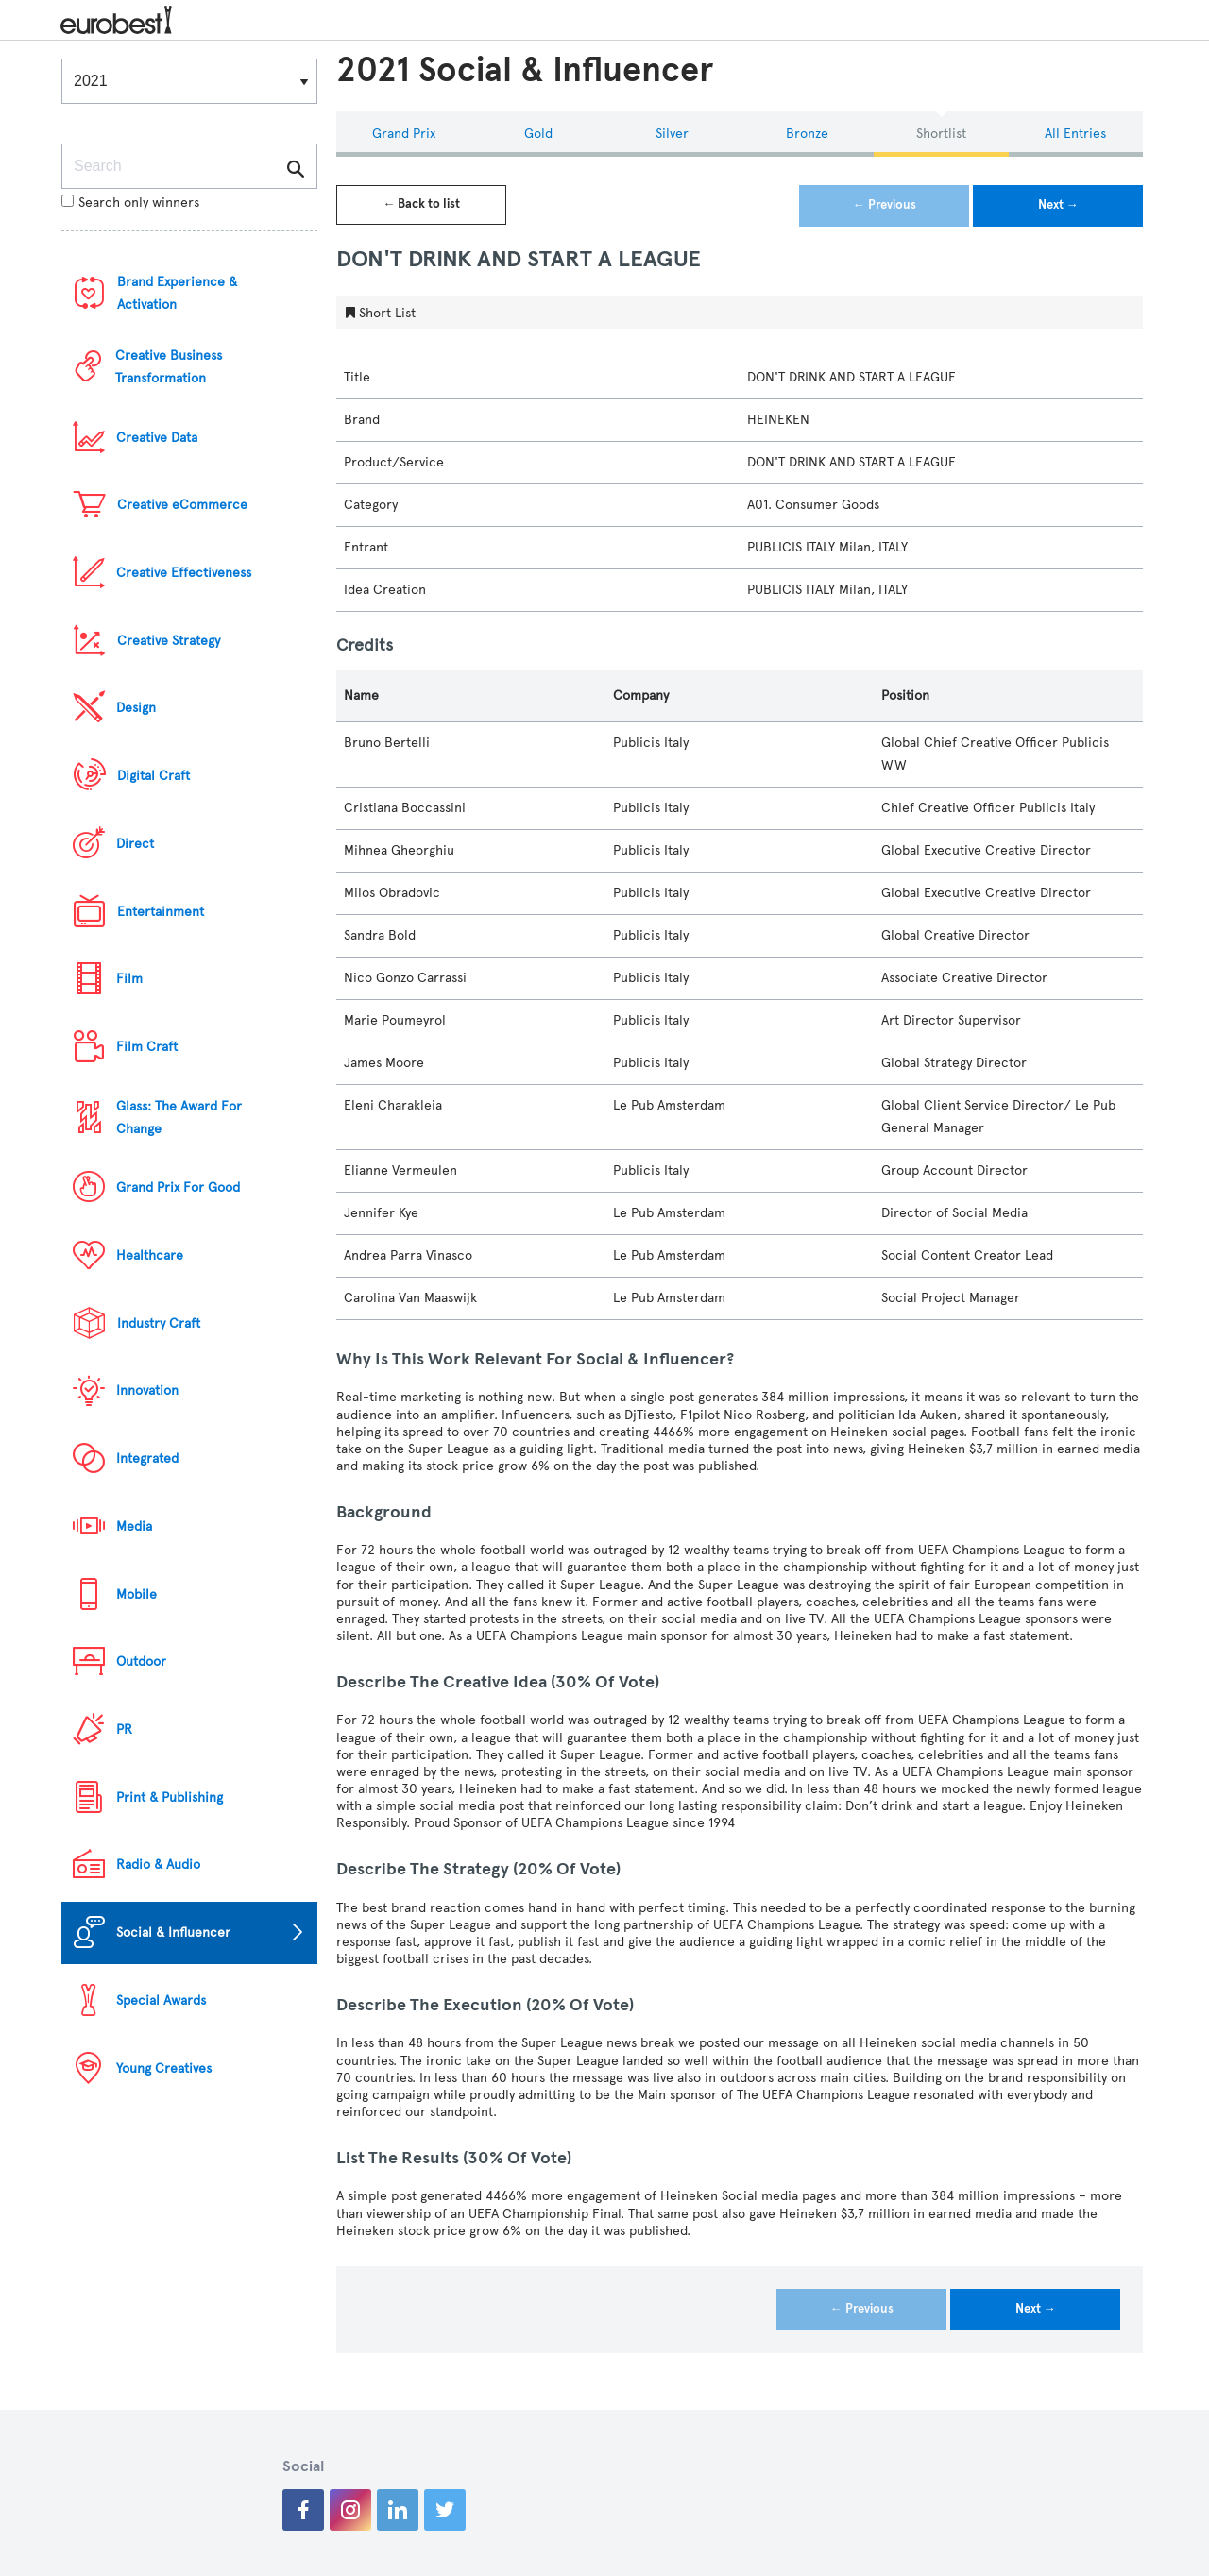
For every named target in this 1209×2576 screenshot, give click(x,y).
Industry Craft (158, 1323)
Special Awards (161, 2000)
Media (134, 1526)
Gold (538, 134)
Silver (672, 134)
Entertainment (160, 912)
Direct (135, 844)
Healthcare (149, 1255)
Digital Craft (153, 776)
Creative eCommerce (182, 505)
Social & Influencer (173, 1932)
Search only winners (130, 203)
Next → (1058, 204)
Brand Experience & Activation (177, 293)
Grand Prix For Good (178, 1187)
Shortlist (941, 134)
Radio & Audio (158, 1864)
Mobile (136, 1594)
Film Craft (147, 1047)
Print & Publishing (169, 1797)
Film (129, 979)
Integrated (147, 1458)
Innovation (147, 1390)
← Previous (884, 204)
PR (124, 1729)
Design (136, 708)
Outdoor (141, 1661)
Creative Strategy (168, 641)
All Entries (1075, 134)
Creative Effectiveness (183, 573)
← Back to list (421, 204)
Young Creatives (164, 2068)
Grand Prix (403, 134)
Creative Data (156, 438)
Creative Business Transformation (168, 366)
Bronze (807, 134)
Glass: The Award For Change (179, 1117)
